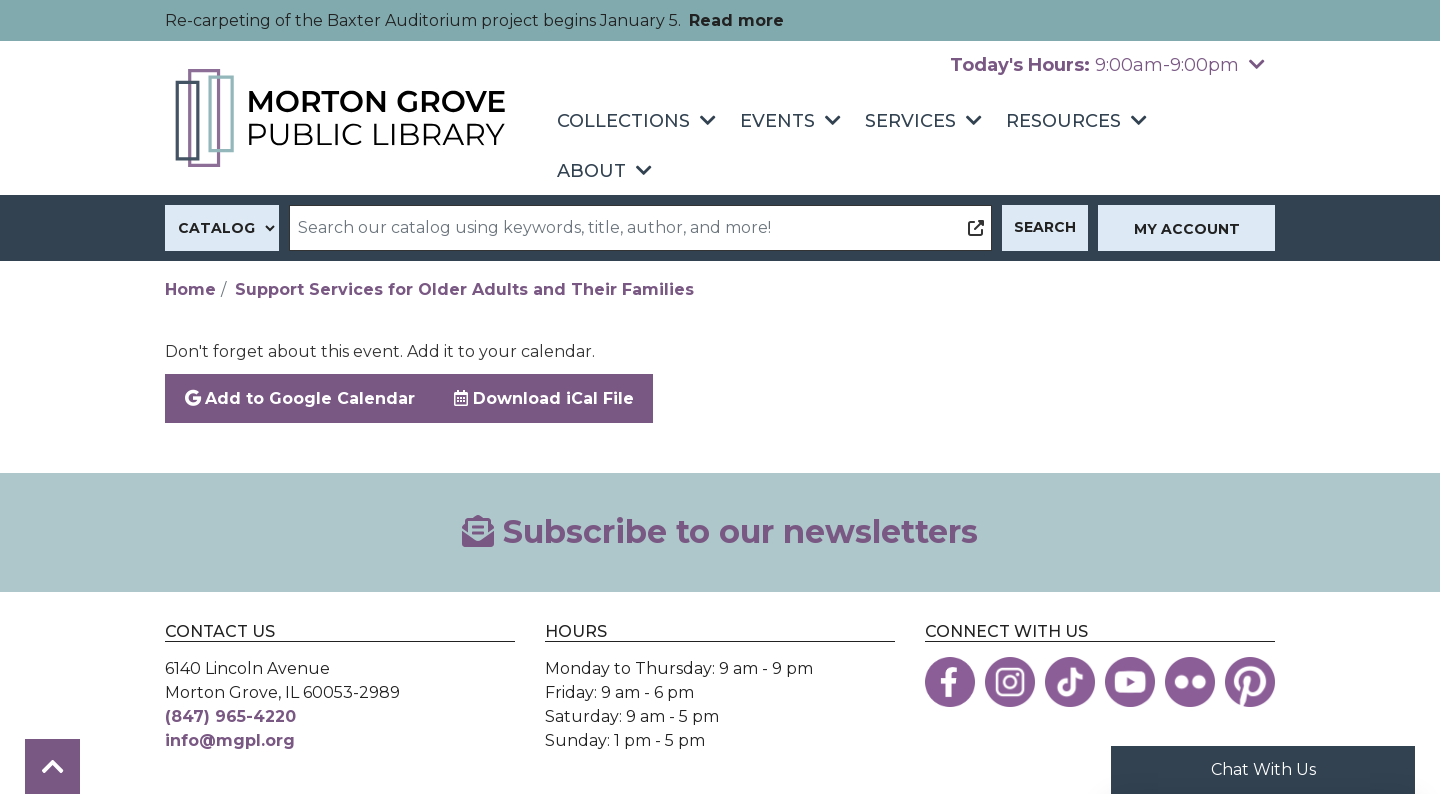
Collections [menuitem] (623, 121)
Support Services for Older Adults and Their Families (464, 289)
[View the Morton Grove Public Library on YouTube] (1130, 682)
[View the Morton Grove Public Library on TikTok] (1070, 682)
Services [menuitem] (910, 121)
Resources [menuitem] (1063, 121)
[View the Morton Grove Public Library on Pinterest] (1250, 682)
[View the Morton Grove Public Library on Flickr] (1190, 682)
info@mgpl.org (230, 740)
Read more (736, 20)
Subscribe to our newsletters (720, 531)
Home (190, 289)
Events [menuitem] (777, 121)
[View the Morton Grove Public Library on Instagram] (1010, 682)
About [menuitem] (591, 171)
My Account (1187, 229)
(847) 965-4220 (230, 716)
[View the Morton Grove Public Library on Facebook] (950, 682)
